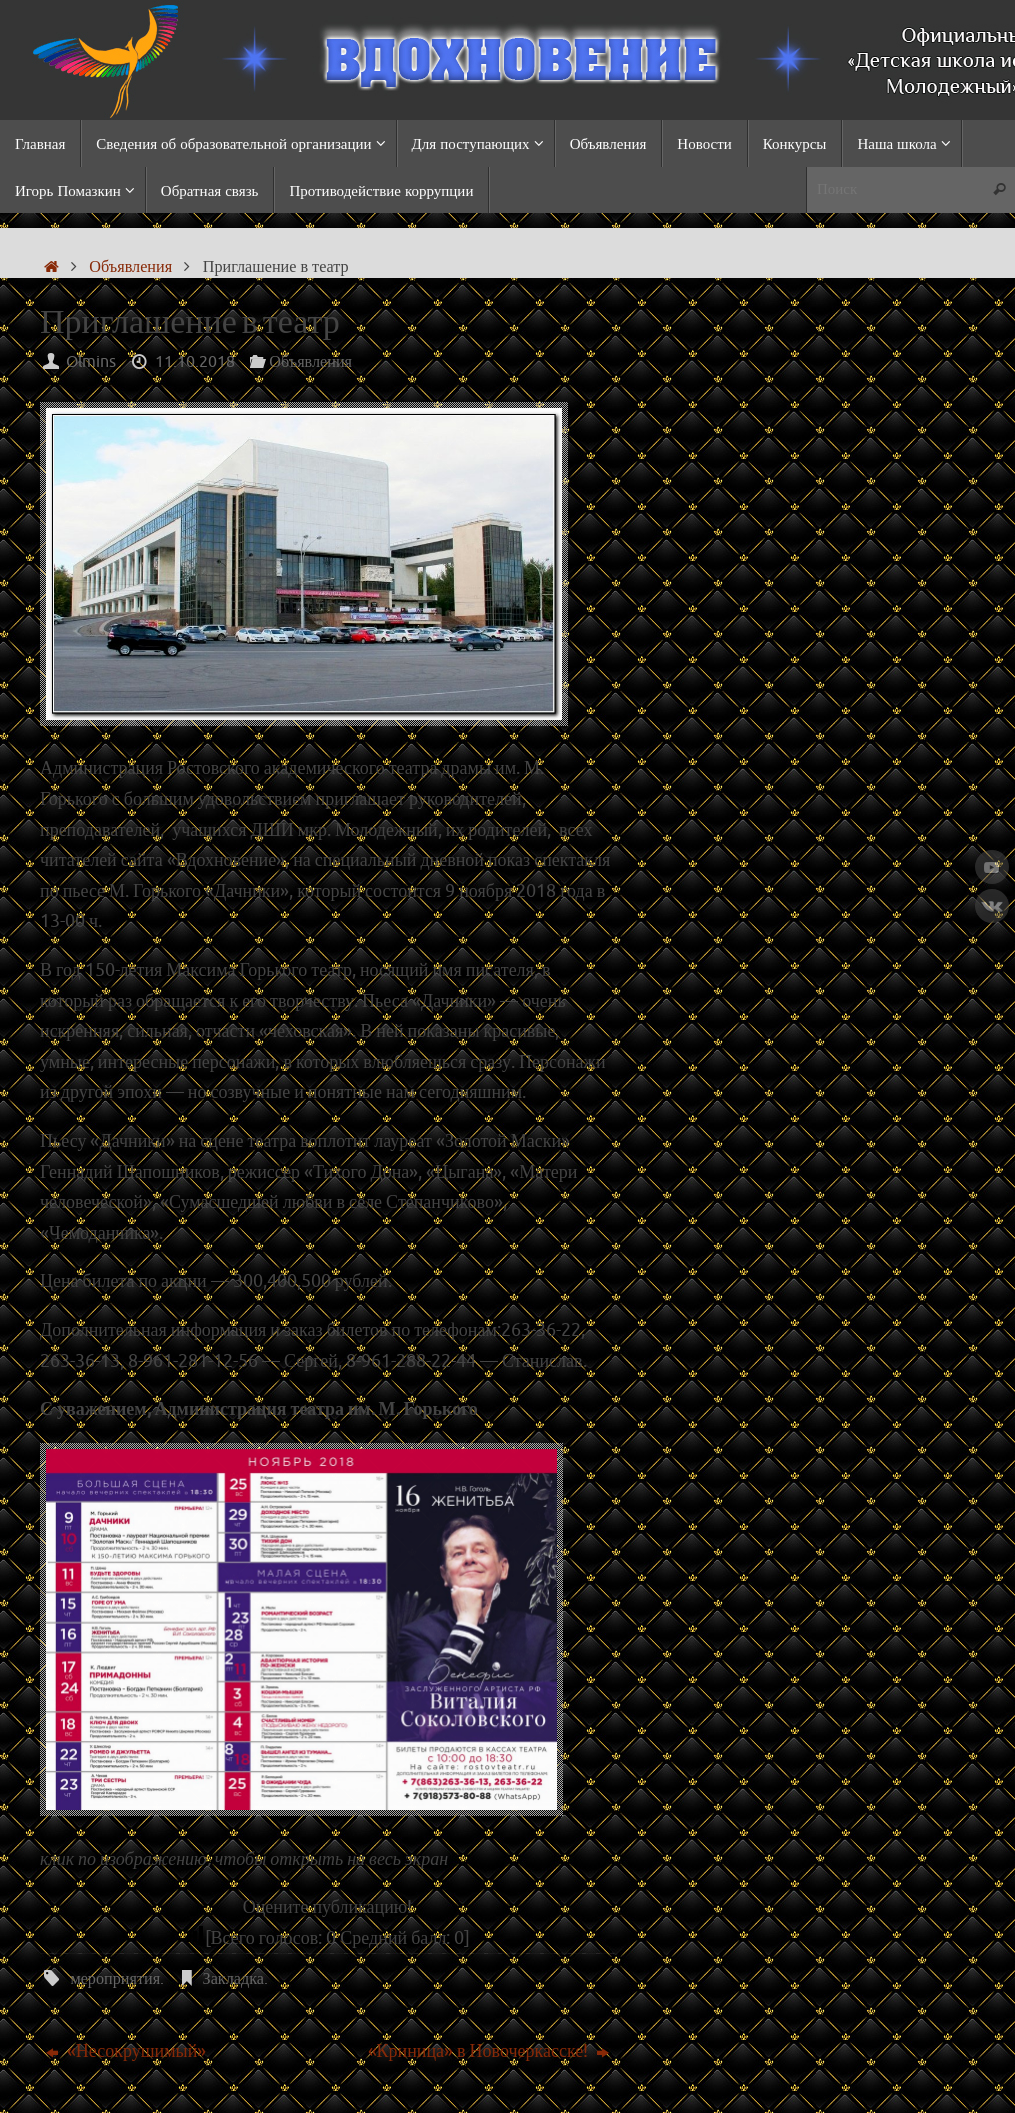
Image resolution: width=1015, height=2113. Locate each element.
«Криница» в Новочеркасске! (489, 2051)
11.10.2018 (195, 361)
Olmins (91, 361)
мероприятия (115, 1978)
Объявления (130, 266)
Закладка (233, 1978)
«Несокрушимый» (126, 2051)
